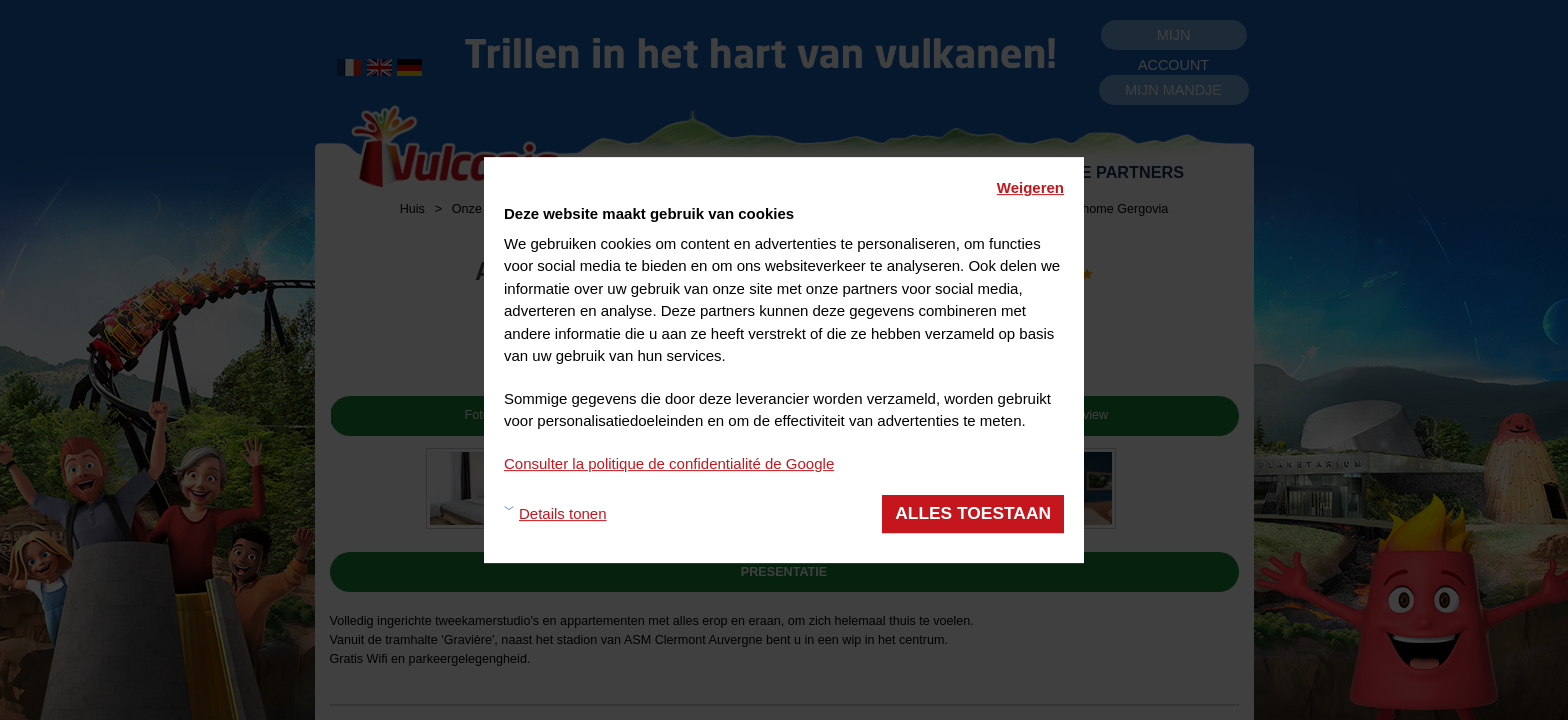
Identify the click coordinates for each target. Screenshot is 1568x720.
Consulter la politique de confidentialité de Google (669, 463)
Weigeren (1030, 187)
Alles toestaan (973, 513)
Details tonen (563, 513)
